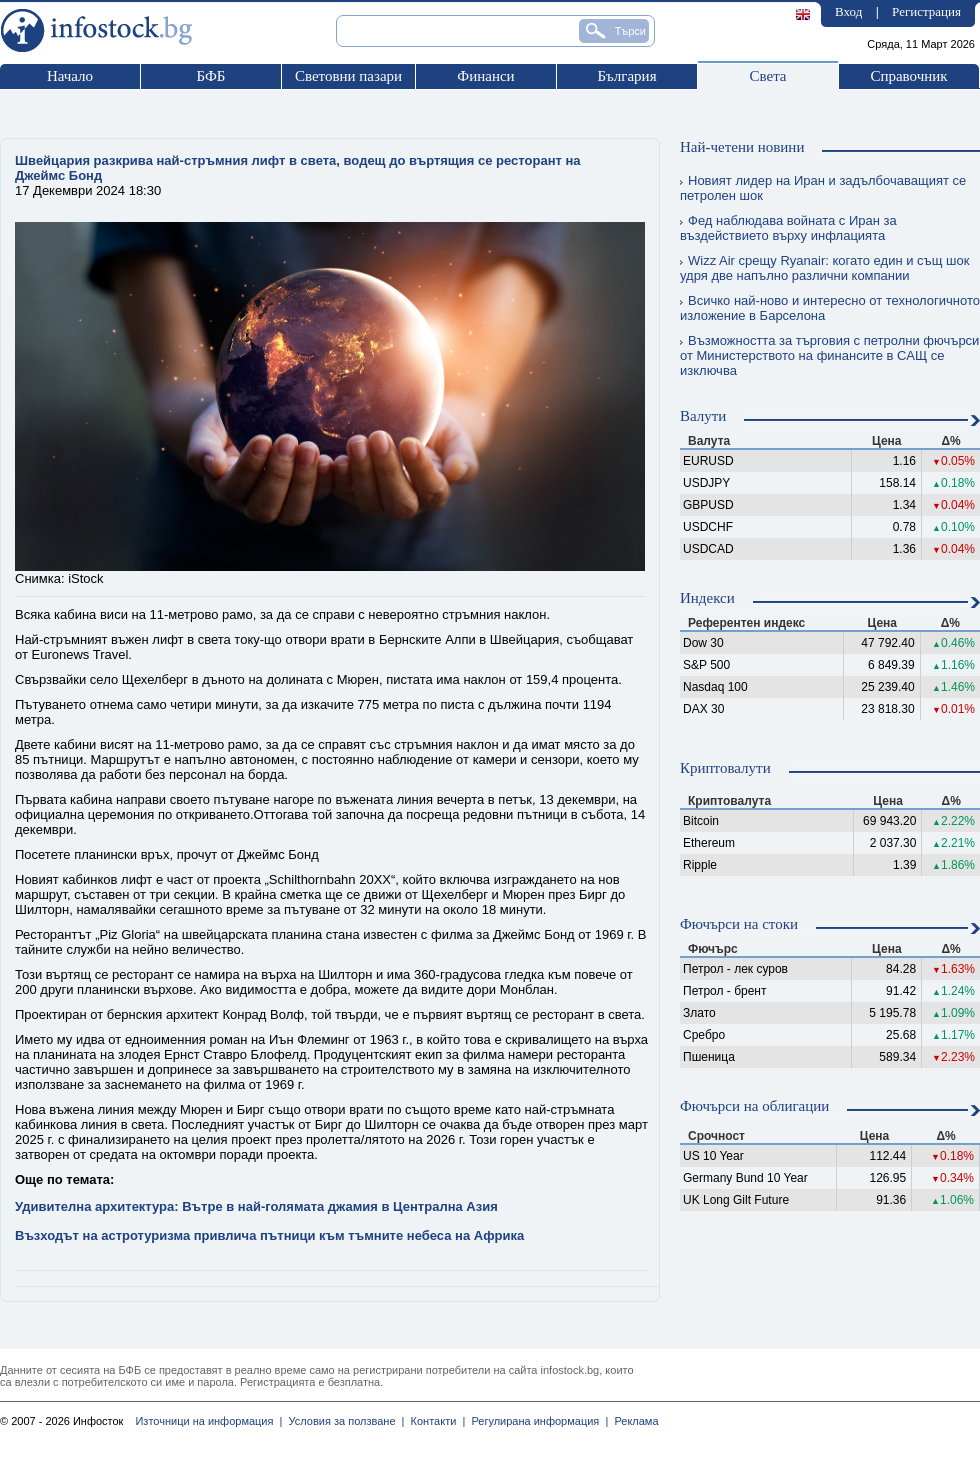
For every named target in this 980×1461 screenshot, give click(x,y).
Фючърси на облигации (754, 1106)
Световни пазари (348, 76)
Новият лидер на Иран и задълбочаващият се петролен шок (823, 188)
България (626, 76)
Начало (70, 76)
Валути (703, 416)
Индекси (707, 598)
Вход (848, 11)
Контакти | (434, 1421)
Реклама (633, 1421)
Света (767, 76)
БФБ (211, 76)
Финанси (485, 76)
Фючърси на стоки (739, 924)
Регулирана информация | (536, 1421)
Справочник (908, 76)
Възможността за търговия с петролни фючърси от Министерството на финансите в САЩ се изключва (829, 355)
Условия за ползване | (343, 1421)
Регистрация (926, 11)
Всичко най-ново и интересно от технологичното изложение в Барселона (830, 308)
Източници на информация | (208, 1421)
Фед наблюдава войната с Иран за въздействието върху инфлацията (788, 228)
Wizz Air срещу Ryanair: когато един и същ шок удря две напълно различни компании (824, 268)
